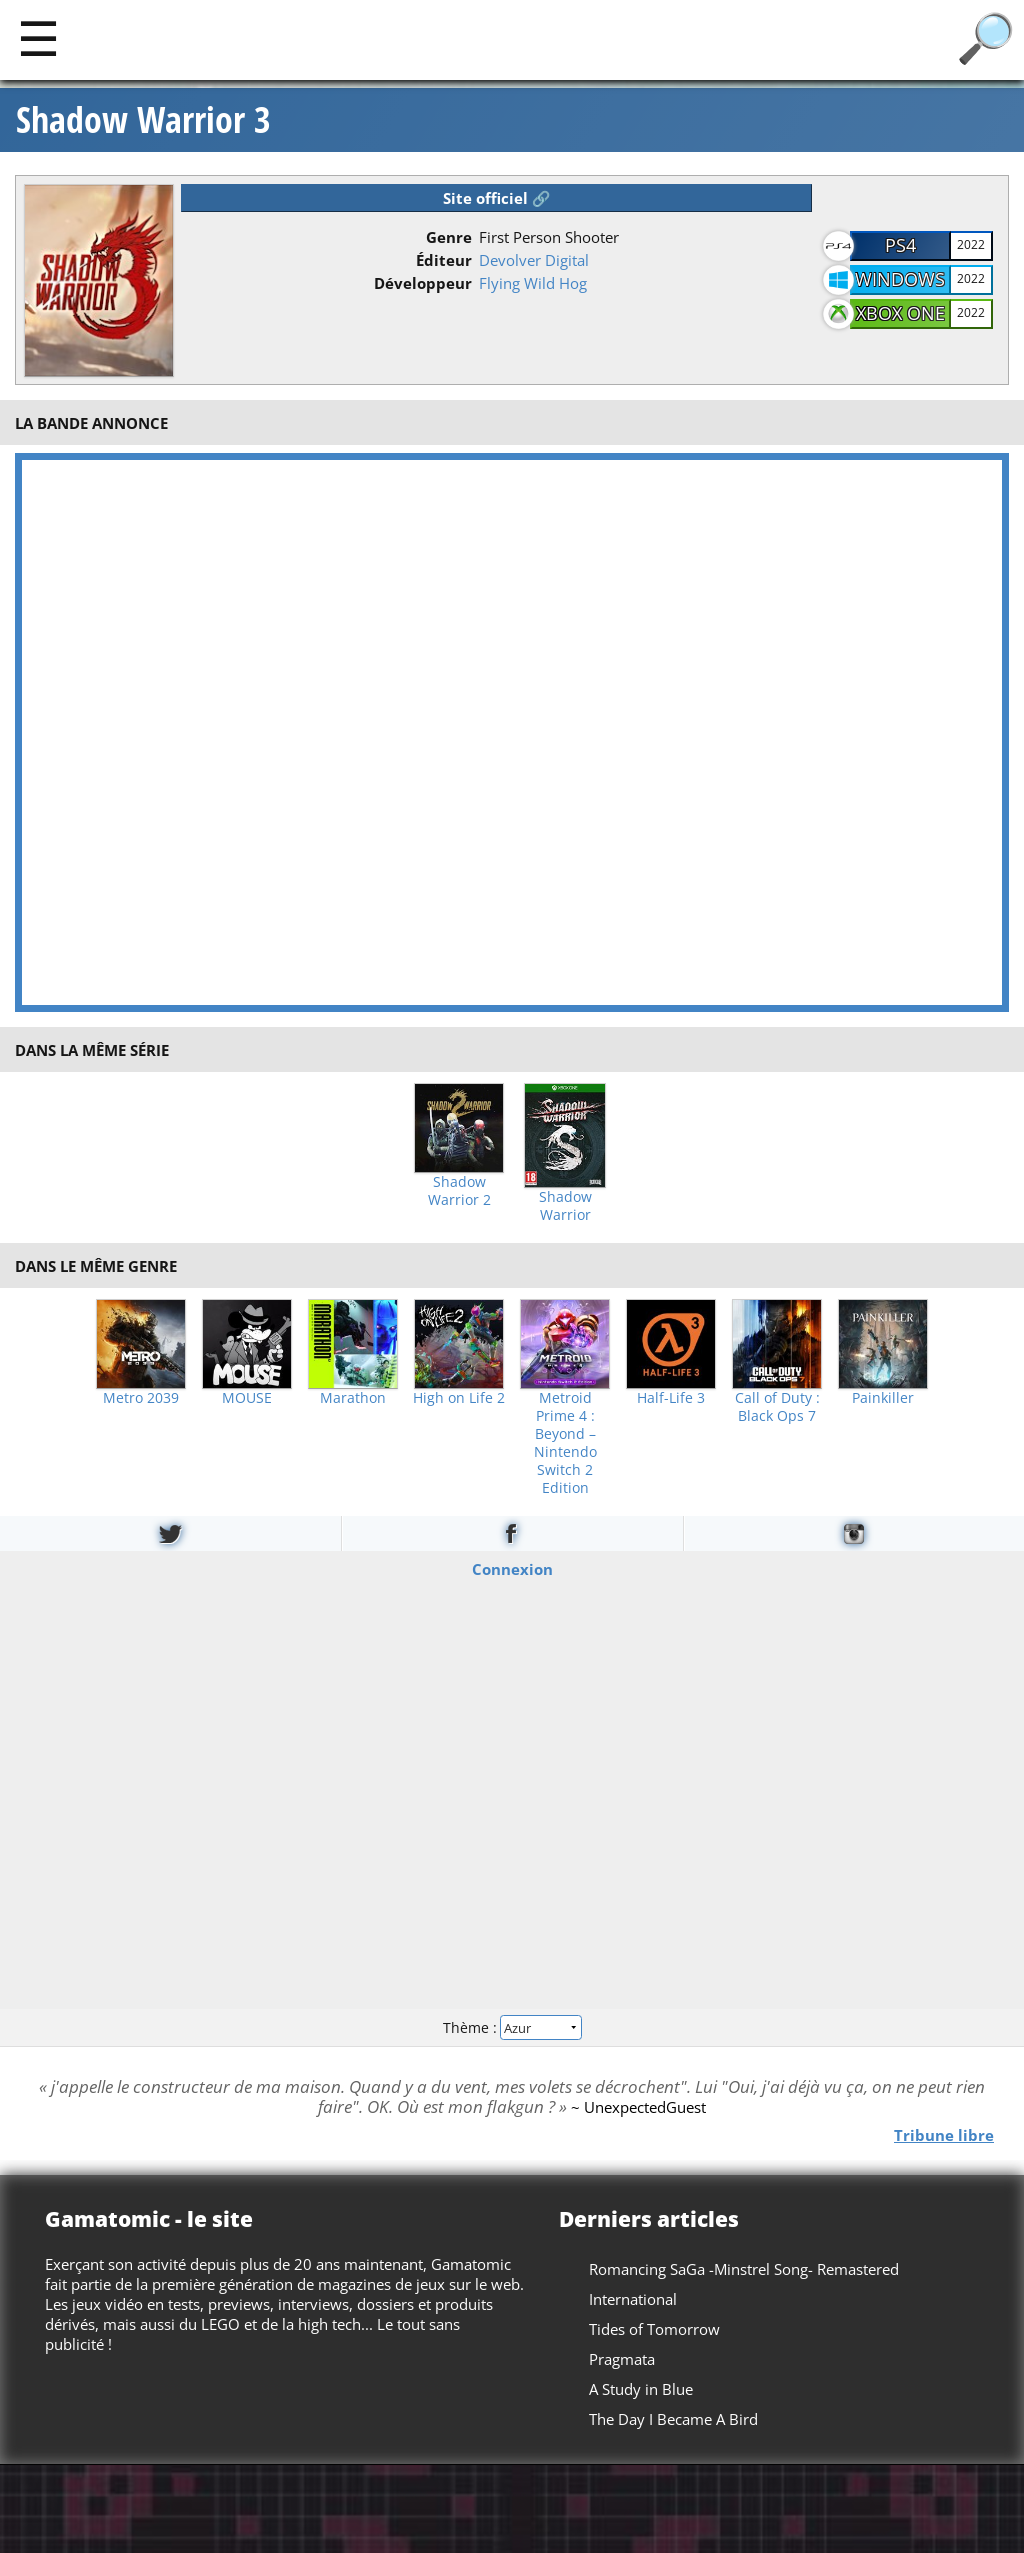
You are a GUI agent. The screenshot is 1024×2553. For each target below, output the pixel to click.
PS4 (900, 245)
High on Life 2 (459, 1398)
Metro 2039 (141, 1398)
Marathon (353, 1398)
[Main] (38, 37)
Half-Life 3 (671, 1398)
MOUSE (247, 1398)
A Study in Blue (641, 2389)
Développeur (423, 283)
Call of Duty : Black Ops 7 (777, 1407)
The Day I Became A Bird (673, 2419)
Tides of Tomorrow (654, 2329)
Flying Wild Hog (533, 283)
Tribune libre (944, 2134)
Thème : (512, 2026)
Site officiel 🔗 (497, 198)
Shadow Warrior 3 (143, 120)
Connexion (512, 1569)
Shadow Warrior (565, 1206)
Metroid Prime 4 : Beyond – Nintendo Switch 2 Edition (565, 1443)
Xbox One (900, 313)
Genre (449, 237)
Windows (900, 279)
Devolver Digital (534, 260)
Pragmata (622, 2359)
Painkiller (883, 1398)
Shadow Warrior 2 (459, 1191)
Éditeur (444, 260)
